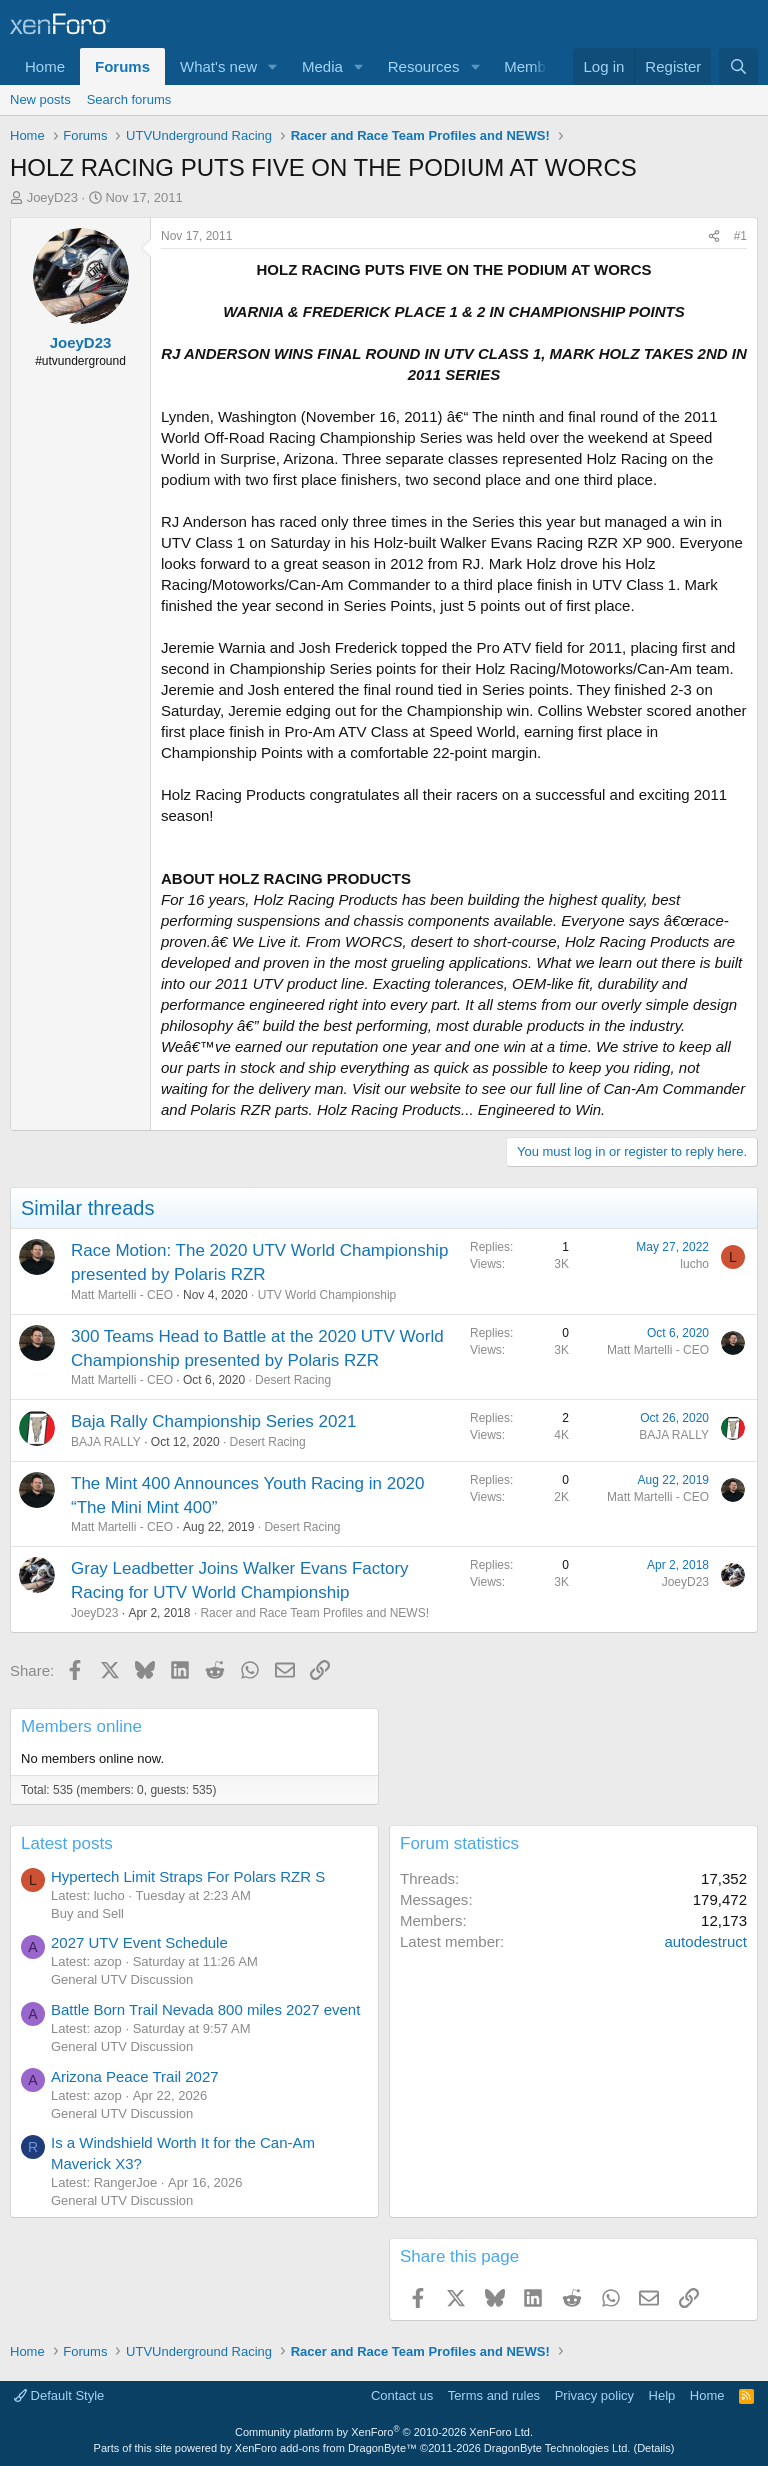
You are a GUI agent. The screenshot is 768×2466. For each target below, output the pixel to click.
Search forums (129, 99)
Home (45, 66)
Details (654, 2448)
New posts (40, 99)
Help (662, 2395)
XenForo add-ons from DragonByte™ (326, 2448)
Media (322, 66)
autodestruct (705, 1941)
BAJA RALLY (106, 1442)
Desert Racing (293, 1380)
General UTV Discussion (122, 1979)
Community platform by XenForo (384, 2432)
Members (535, 66)
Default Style (59, 2395)
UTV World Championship (327, 1295)
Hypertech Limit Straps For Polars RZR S (188, 1876)
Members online (81, 1726)
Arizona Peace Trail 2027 (135, 2076)
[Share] (714, 236)
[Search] (738, 66)
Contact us (402, 2395)
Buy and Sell (87, 1913)
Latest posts (67, 1843)
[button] (273, 66)
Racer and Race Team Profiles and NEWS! (314, 1613)
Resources (424, 66)
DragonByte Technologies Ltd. (557, 2448)
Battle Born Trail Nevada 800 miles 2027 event (205, 2009)
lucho (694, 1264)
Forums (122, 66)
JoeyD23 (52, 197)
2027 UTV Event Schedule (139, 1942)
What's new (218, 66)
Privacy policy (594, 2395)
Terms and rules (494, 2395)
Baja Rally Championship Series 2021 (213, 1421)
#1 (740, 236)
